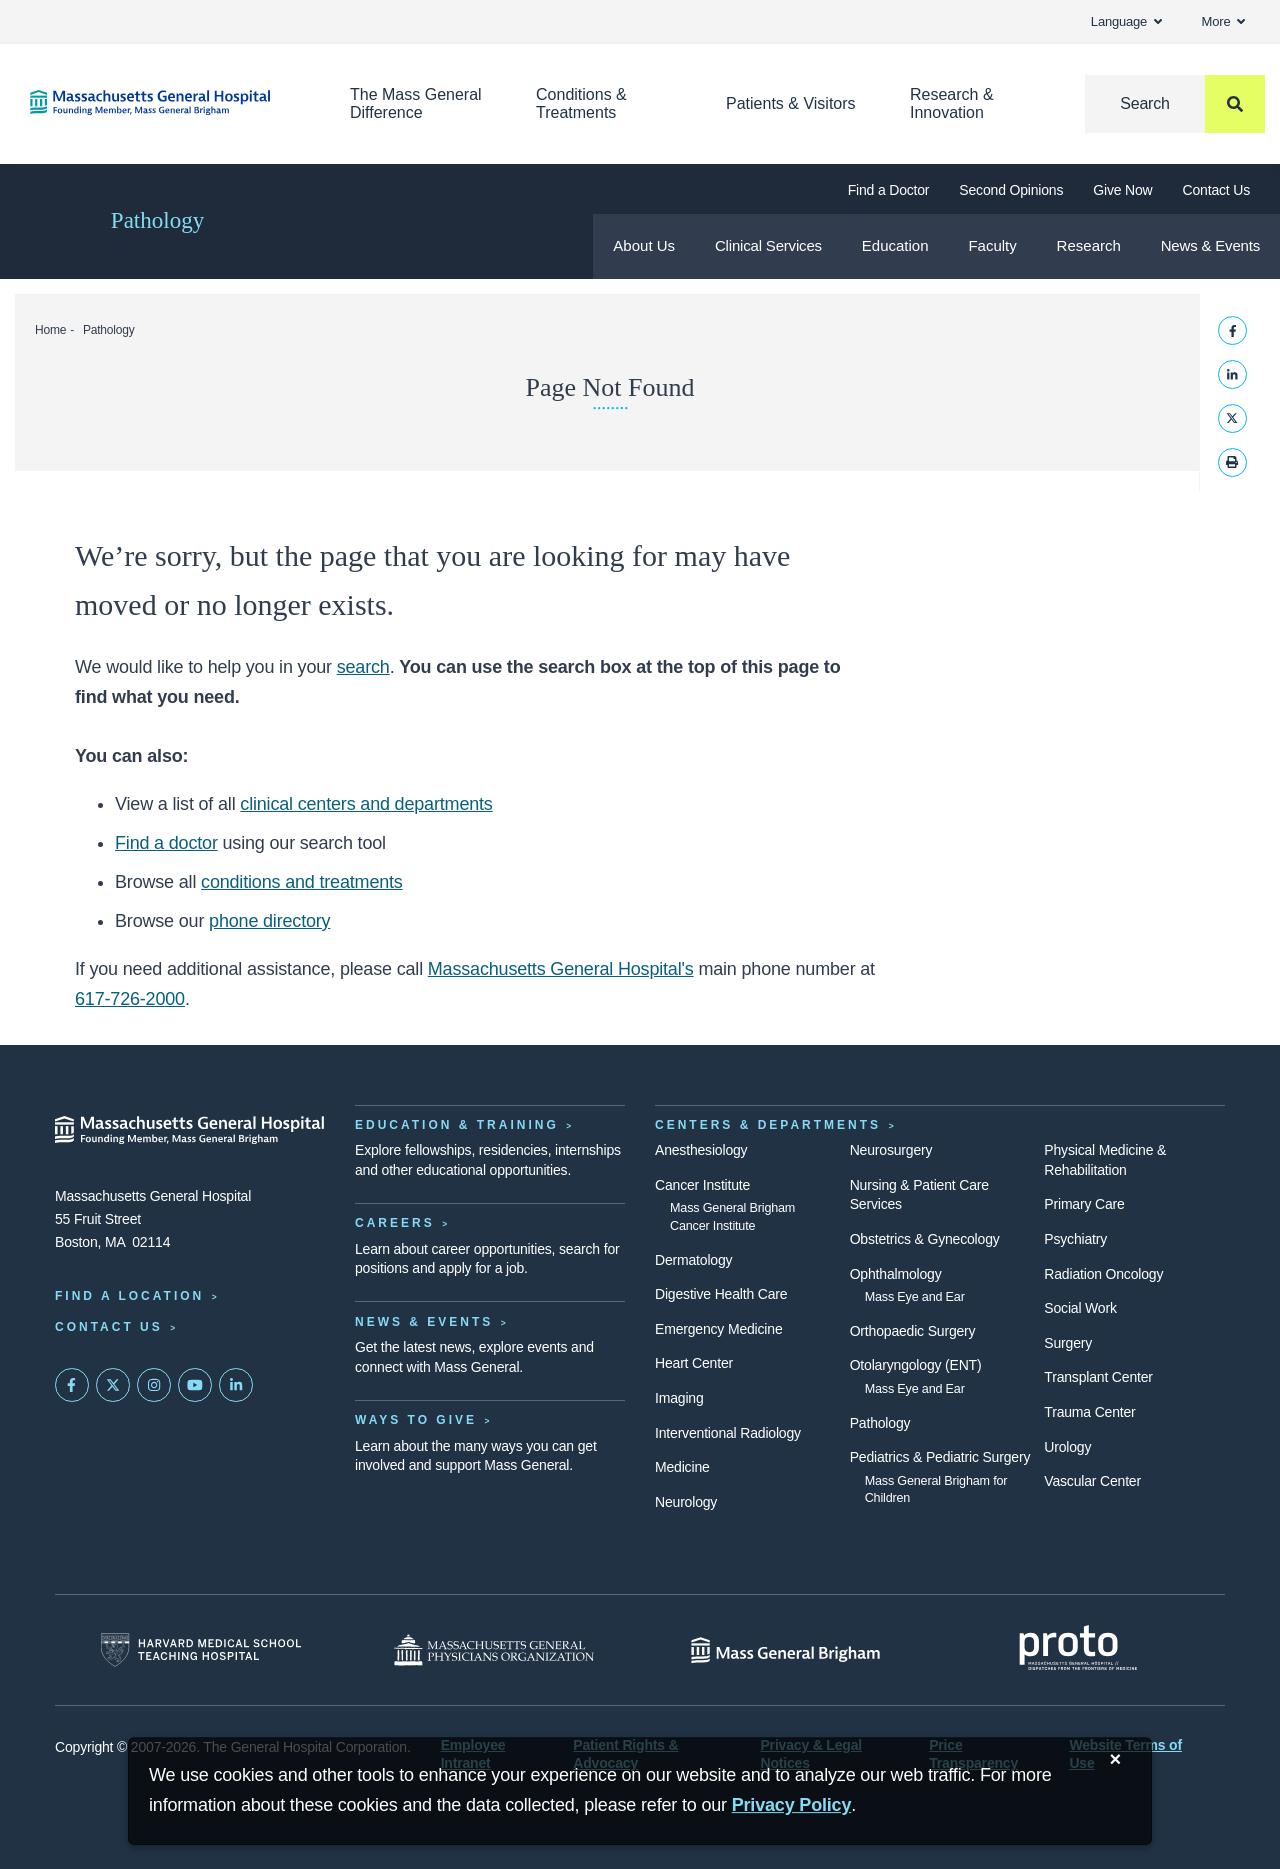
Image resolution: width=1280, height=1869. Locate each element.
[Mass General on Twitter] (113, 1385)
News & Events (1210, 245)
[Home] (160, 102)
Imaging (679, 1398)
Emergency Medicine (718, 1329)
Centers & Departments (768, 1125)
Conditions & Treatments (581, 103)
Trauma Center (1089, 1412)
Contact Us (1216, 190)
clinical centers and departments (366, 804)
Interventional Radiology (728, 1433)
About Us (644, 245)
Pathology (157, 220)
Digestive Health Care (721, 1294)
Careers (395, 1223)
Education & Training (457, 1125)
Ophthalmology (896, 1274)
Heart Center (694, 1363)
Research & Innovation (952, 103)
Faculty (992, 245)
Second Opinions (1011, 190)
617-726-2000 (130, 999)
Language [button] (1126, 21)
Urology (1067, 1447)
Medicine (682, 1467)
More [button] (1223, 21)
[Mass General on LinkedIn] (236, 1385)
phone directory (269, 921)
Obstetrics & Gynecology (925, 1239)
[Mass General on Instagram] (154, 1385)
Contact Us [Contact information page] (109, 1327)
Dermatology (693, 1260)
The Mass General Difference (416, 103)
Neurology (686, 1502)
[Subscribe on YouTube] (195, 1385)
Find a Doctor (889, 190)
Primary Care (1084, 1204)
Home (50, 330)
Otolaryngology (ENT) (916, 1365)
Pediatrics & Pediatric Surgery (940, 1457)
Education (895, 245)
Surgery (1068, 1343)
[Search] (1175, 104)
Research (1089, 245)
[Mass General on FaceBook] (72, 1385)
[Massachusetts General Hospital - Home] (190, 1130)
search (363, 667)
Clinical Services (768, 245)
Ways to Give (416, 1420)
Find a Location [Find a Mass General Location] (129, 1296)
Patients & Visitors (791, 103)
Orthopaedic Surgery (913, 1331)
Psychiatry (1075, 1239)
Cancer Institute (702, 1185)
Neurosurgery (891, 1150)
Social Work (1080, 1308)
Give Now (1122, 190)
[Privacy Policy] (792, 1805)
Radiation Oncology (1103, 1274)
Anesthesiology (701, 1150)
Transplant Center (1098, 1377)
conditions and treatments (302, 882)
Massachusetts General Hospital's (561, 969)
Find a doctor (166, 843)
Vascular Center (1092, 1481)
